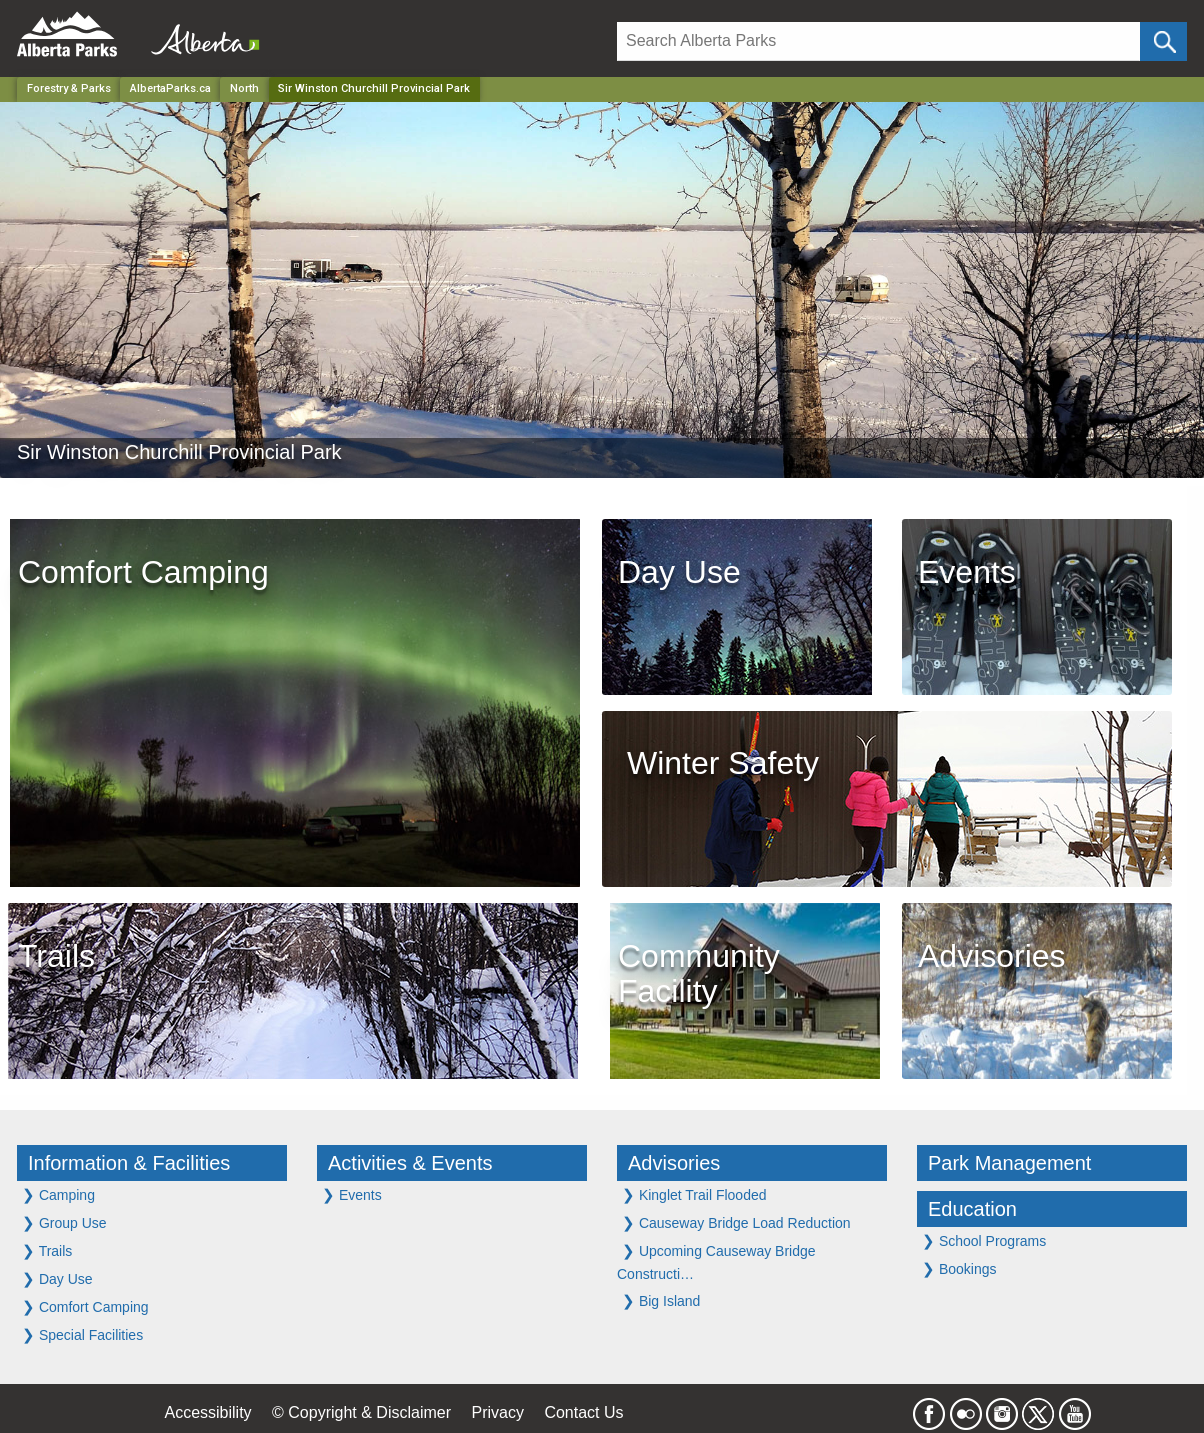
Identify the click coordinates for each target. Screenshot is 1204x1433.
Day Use (57, 1278)
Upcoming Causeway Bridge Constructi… (716, 1262)
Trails (47, 1250)
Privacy (497, 1412)
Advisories (674, 1163)
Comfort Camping (85, 1306)
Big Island (661, 1300)
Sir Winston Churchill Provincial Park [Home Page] (374, 88)
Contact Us (583, 1412)
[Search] (878, 41)
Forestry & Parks (69, 88)
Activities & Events (410, 1163)
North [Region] (244, 88)
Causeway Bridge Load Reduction (736, 1222)
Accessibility (207, 1412)
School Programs (984, 1240)
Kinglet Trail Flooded (694, 1194)
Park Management (1009, 1163)
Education (972, 1209)
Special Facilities (82, 1334)
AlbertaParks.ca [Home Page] (170, 88)
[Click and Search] (1163, 41)
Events (352, 1194)
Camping (58, 1194)
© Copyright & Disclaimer (361, 1412)
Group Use (64, 1222)
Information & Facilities (129, 1163)
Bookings (959, 1268)
